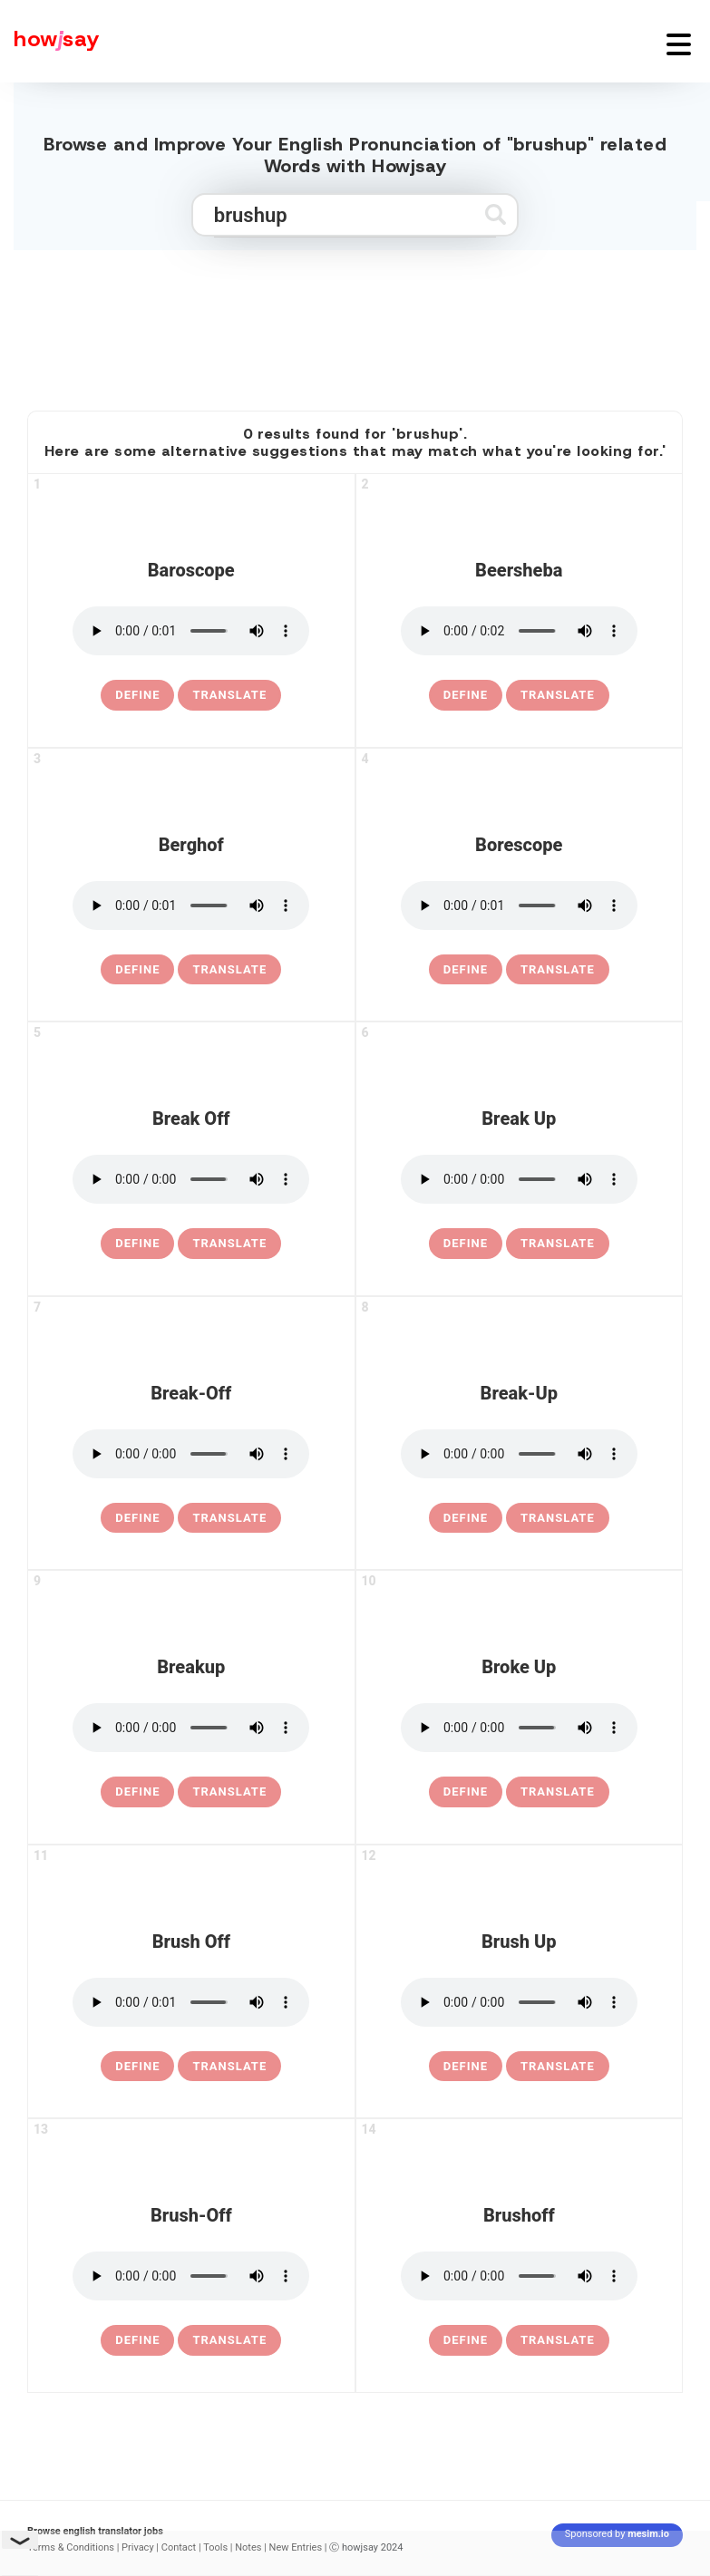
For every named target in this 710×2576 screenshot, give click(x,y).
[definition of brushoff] (465, 2340)
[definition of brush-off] (137, 2340)
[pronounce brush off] (191, 2002)
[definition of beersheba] (465, 695)
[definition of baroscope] (137, 695)
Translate (229, 695)
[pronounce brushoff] (519, 2276)
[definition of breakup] (137, 1792)
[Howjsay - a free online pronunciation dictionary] (50, 41)
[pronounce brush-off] (191, 2276)
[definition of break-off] (137, 1518)
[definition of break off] (137, 1243)
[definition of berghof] (137, 969)
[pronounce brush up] (519, 2002)
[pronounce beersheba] (519, 630)
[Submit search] (495, 214)
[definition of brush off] (137, 2066)
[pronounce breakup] (191, 1727)
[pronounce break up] (519, 1179)
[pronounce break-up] (519, 1453)
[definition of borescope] (465, 969)
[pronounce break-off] (191, 1453)
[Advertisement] (355, 322)
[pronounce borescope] (519, 905)
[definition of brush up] (465, 2066)
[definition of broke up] (465, 1792)
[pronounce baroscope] (191, 630)
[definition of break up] (465, 1243)
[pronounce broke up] (519, 1727)
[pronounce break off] (191, 1179)
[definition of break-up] (465, 1518)
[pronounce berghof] (191, 905)
